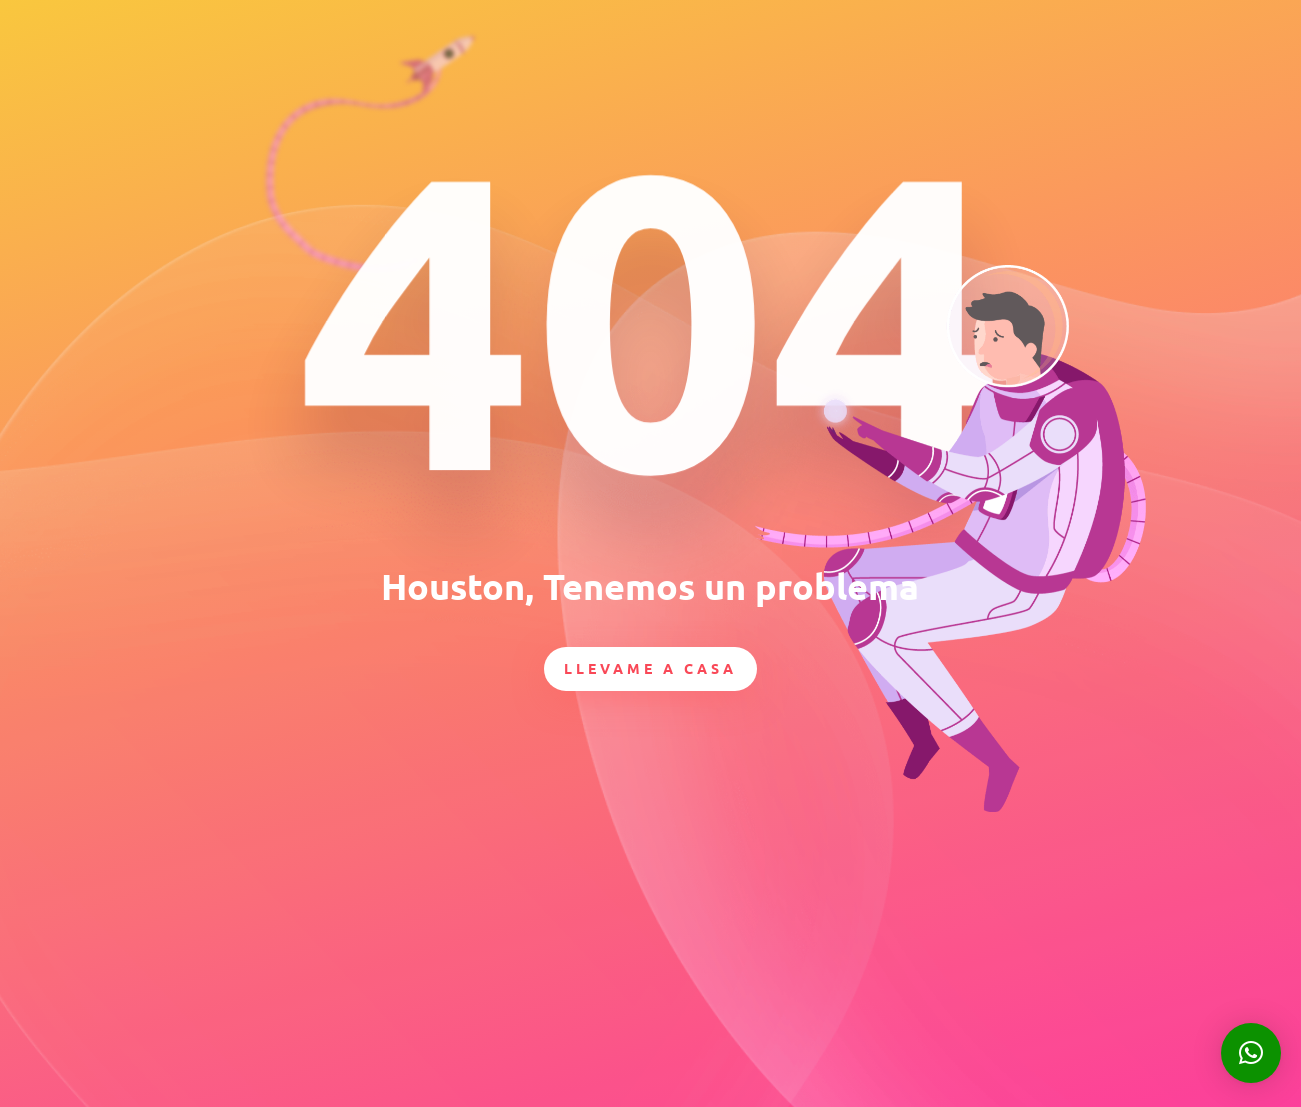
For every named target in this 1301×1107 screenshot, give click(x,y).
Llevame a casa (650, 668)
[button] (1251, 1053)
